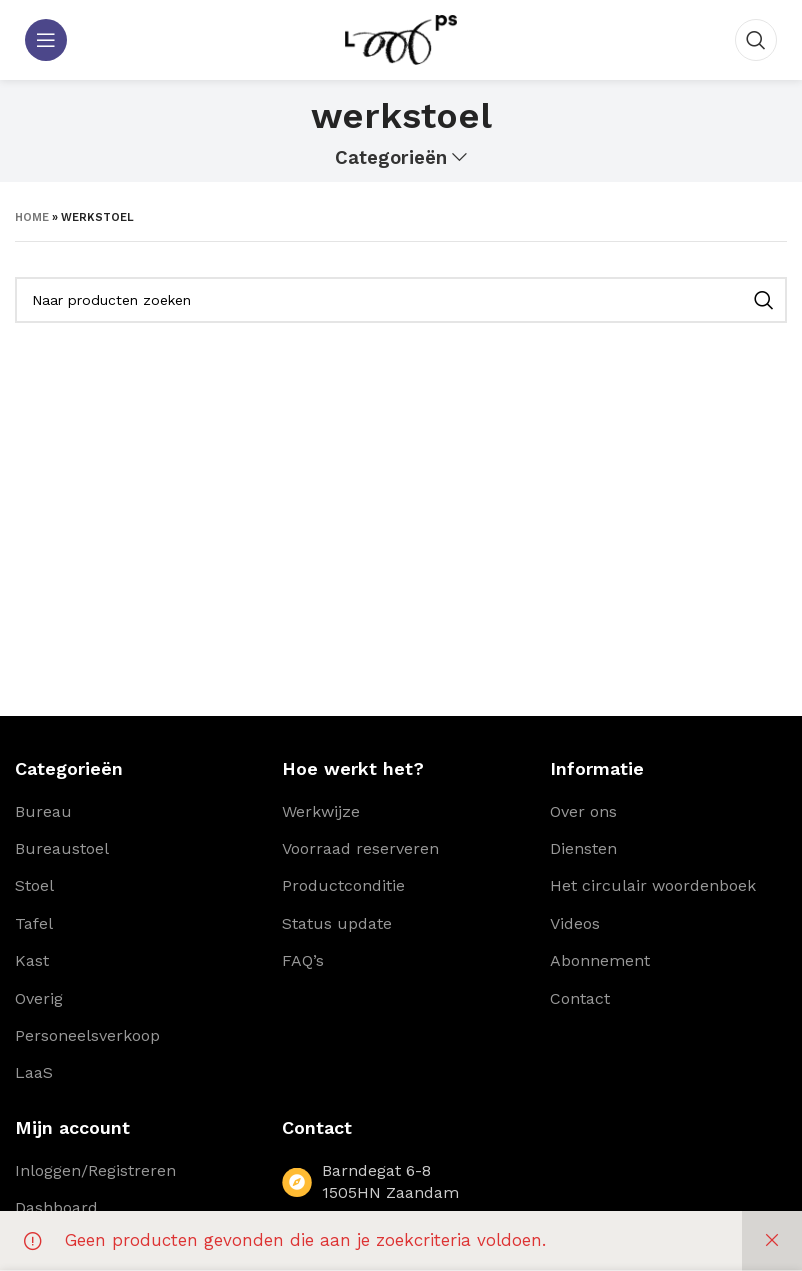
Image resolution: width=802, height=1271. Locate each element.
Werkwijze (321, 811)
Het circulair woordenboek (653, 885)
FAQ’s (303, 960)
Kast (32, 960)
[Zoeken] (756, 40)
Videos (575, 923)
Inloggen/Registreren (95, 1170)
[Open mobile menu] (46, 40)
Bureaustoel (62, 848)
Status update (337, 923)
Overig (39, 998)
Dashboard (56, 1207)
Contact (580, 998)
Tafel (34, 923)
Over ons (583, 811)
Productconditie (343, 885)
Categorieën (391, 158)
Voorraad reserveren (360, 848)
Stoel (34, 885)
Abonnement (600, 960)
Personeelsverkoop (87, 1035)
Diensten (583, 848)
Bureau (43, 811)
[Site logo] (401, 38)
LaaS (34, 1072)
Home (32, 217)
